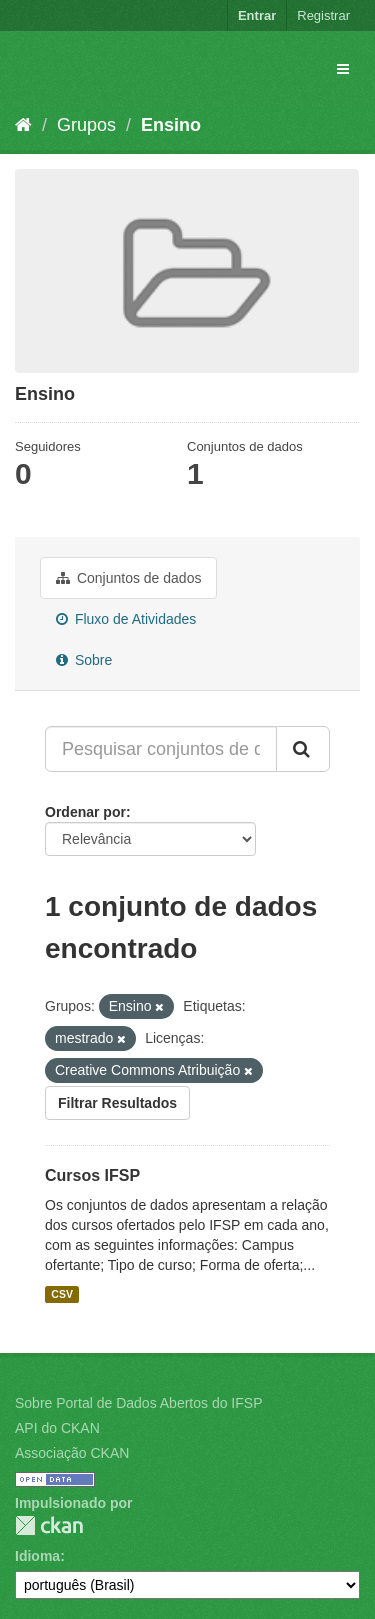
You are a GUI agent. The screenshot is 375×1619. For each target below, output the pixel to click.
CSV (62, 1294)
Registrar (323, 15)
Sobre (84, 660)
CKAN (49, 1525)
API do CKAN (57, 1428)
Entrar (257, 15)
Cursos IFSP (92, 1175)
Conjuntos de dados (128, 578)
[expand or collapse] (343, 69)
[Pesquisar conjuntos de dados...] (161, 749)
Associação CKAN (72, 1453)
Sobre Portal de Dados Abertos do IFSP (138, 1403)
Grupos (86, 125)
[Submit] (303, 749)
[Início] (23, 125)
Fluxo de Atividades (126, 619)
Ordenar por (85, 812)
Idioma (37, 1556)
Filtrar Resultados (117, 1103)
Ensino (171, 125)
